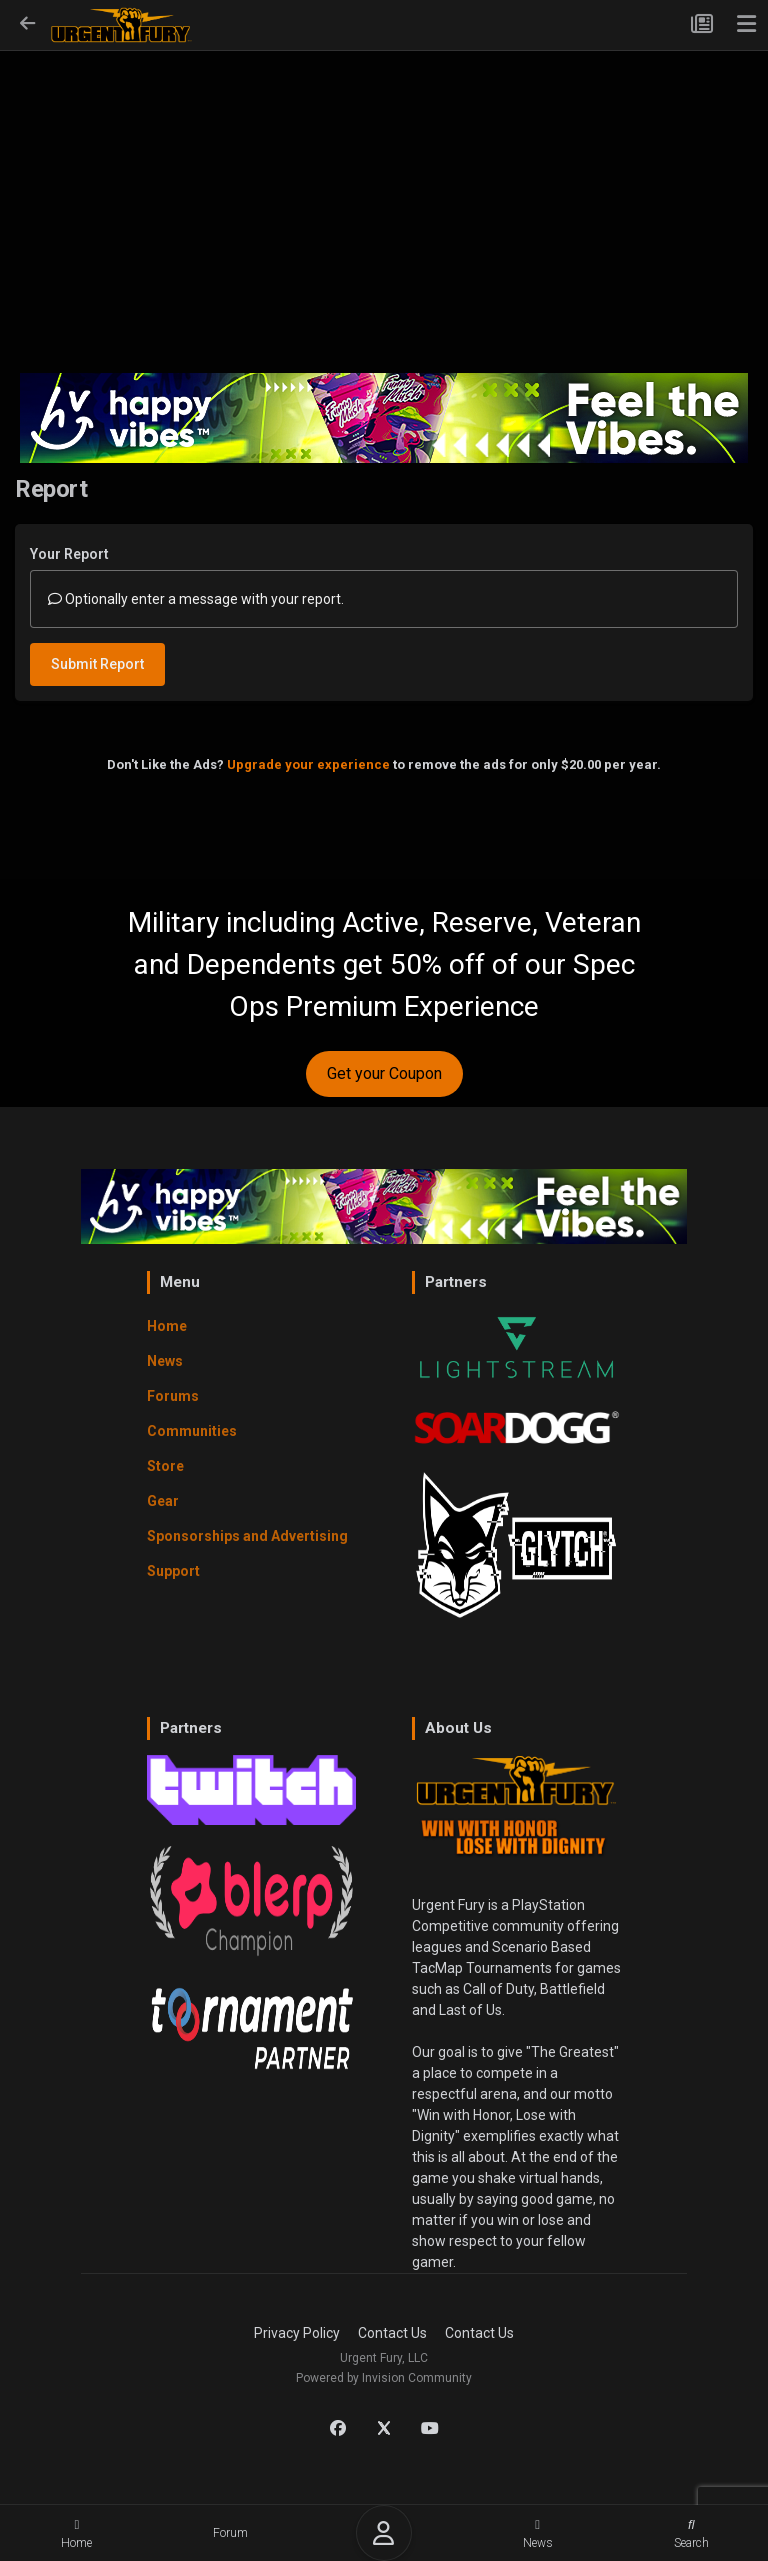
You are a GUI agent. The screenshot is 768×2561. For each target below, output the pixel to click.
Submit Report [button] (97, 664)
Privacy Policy (297, 2333)
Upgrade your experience (308, 764)
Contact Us (392, 2333)
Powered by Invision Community (384, 2378)
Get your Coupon (384, 1073)
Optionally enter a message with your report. (196, 599)
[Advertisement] (384, 196)
